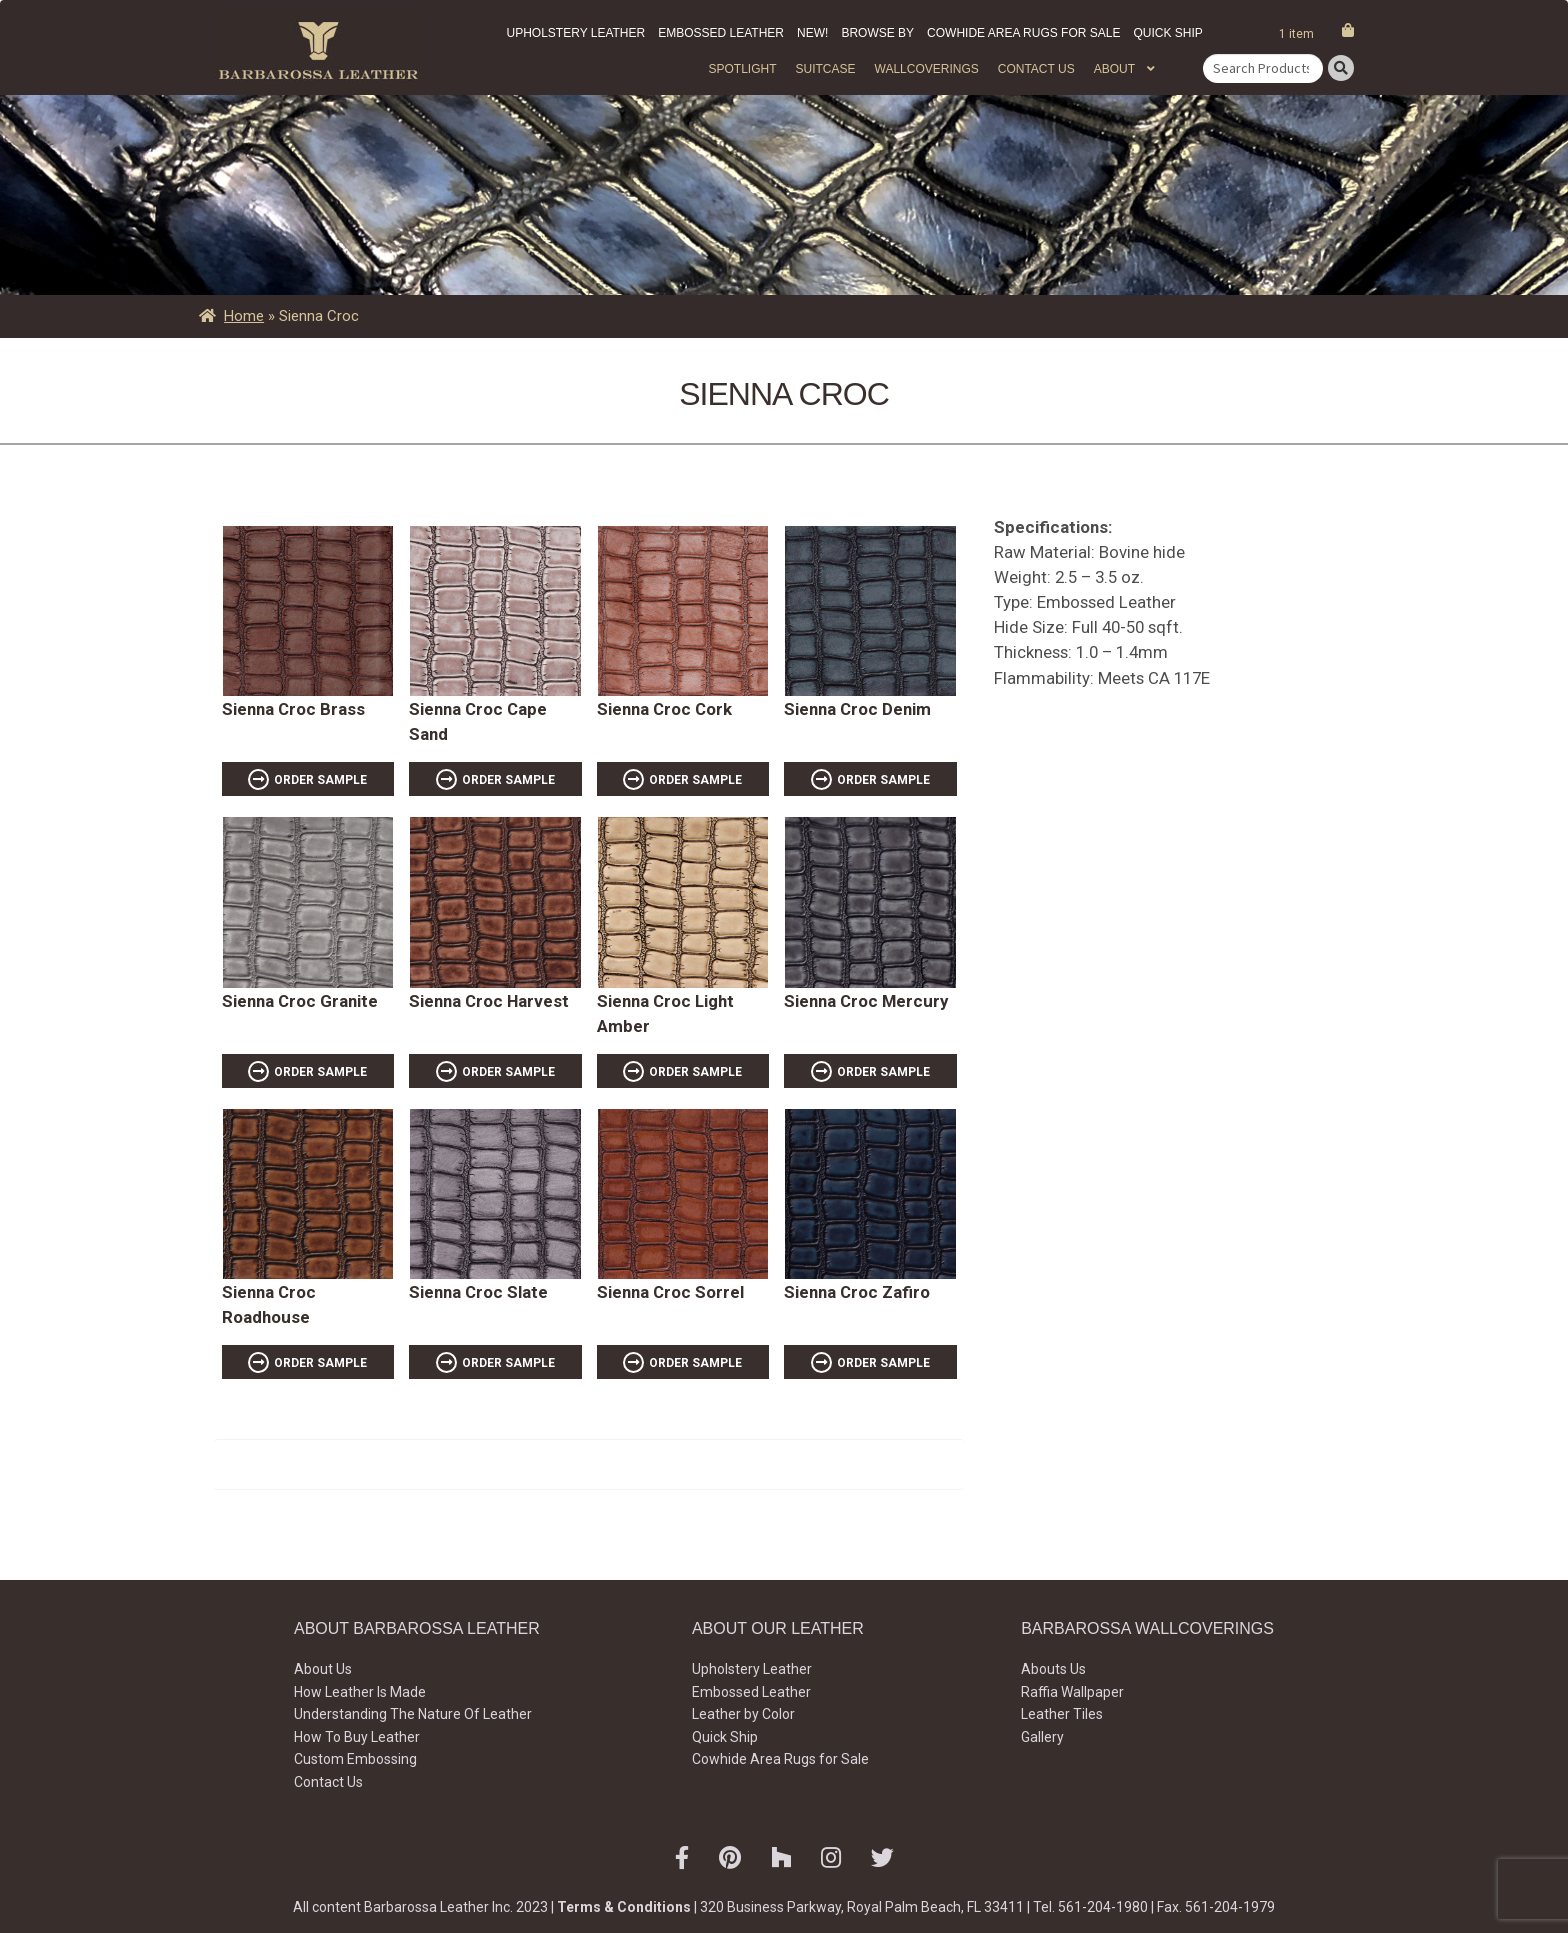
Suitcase (825, 69)
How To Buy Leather (357, 1737)
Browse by (877, 33)
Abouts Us (1053, 1669)
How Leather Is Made (360, 1692)
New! (812, 33)
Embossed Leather (721, 33)
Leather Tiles (1062, 1714)
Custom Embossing (355, 1759)
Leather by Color (743, 1714)
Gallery (1042, 1737)
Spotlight (742, 69)
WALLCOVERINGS (927, 69)
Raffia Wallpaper (1072, 1692)
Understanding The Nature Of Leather (413, 1714)
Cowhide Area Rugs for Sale (1023, 33)
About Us (323, 1669)
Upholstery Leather (576, 33)
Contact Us (1036, 69)
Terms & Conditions (624, 1907)
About (1114, 69)
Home (244, 316)
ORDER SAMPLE (320, 780)
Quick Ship (1167, 33)
